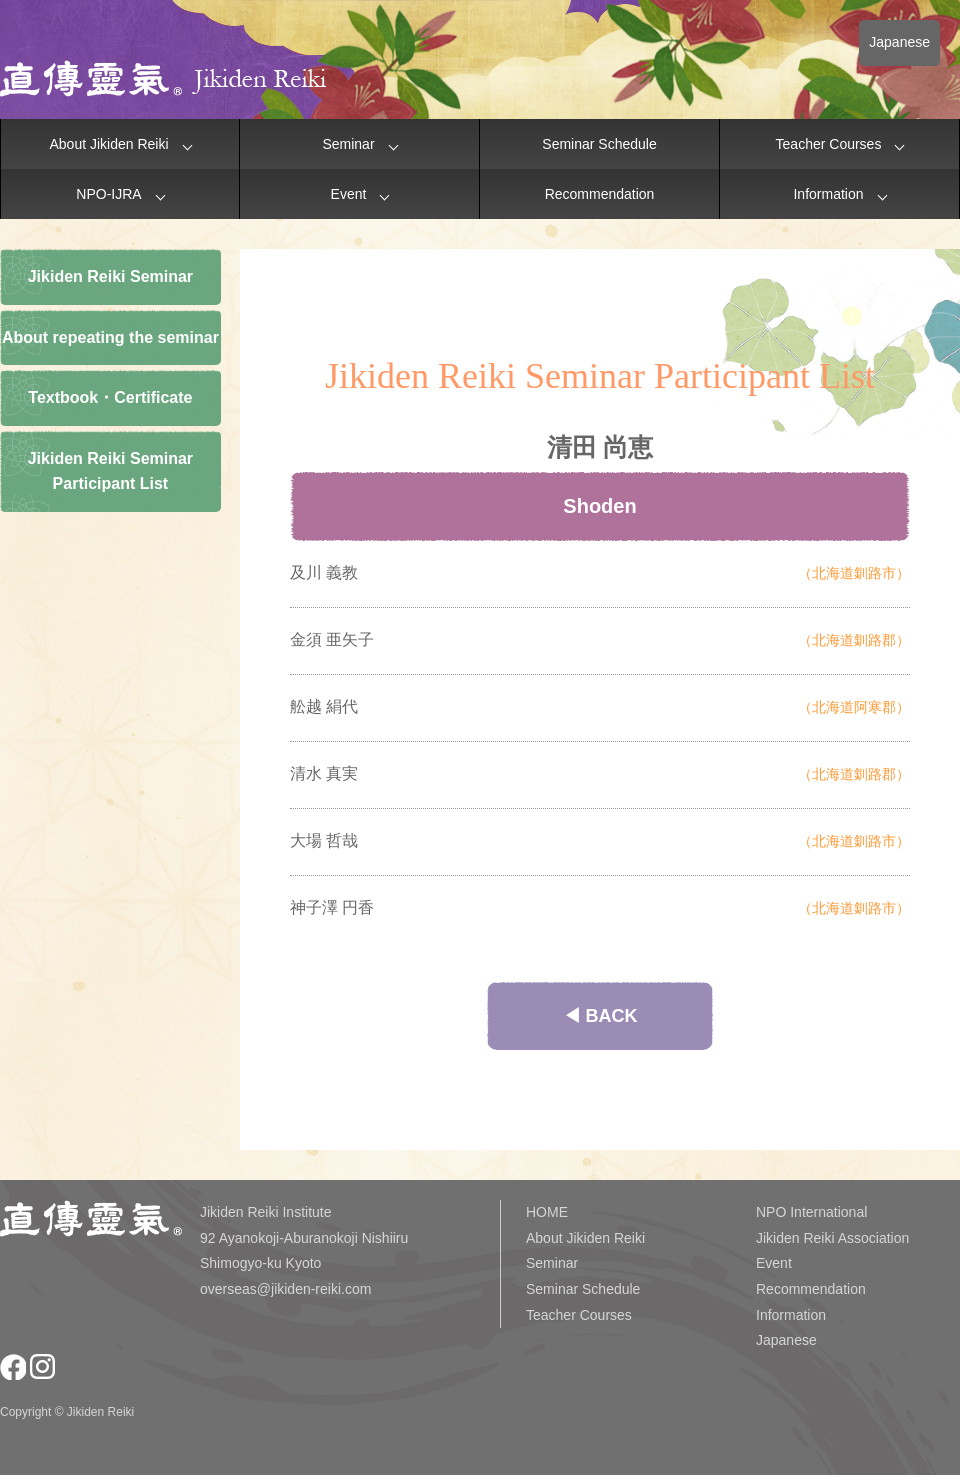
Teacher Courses (829, 144)
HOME (547, 1212)
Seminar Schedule (599, 144)
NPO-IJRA (108, 194)
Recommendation (600, 194)
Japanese (899, 42)
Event (349, 194)
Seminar (348, 144)
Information (828, 194)
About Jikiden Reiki (108, 144)
